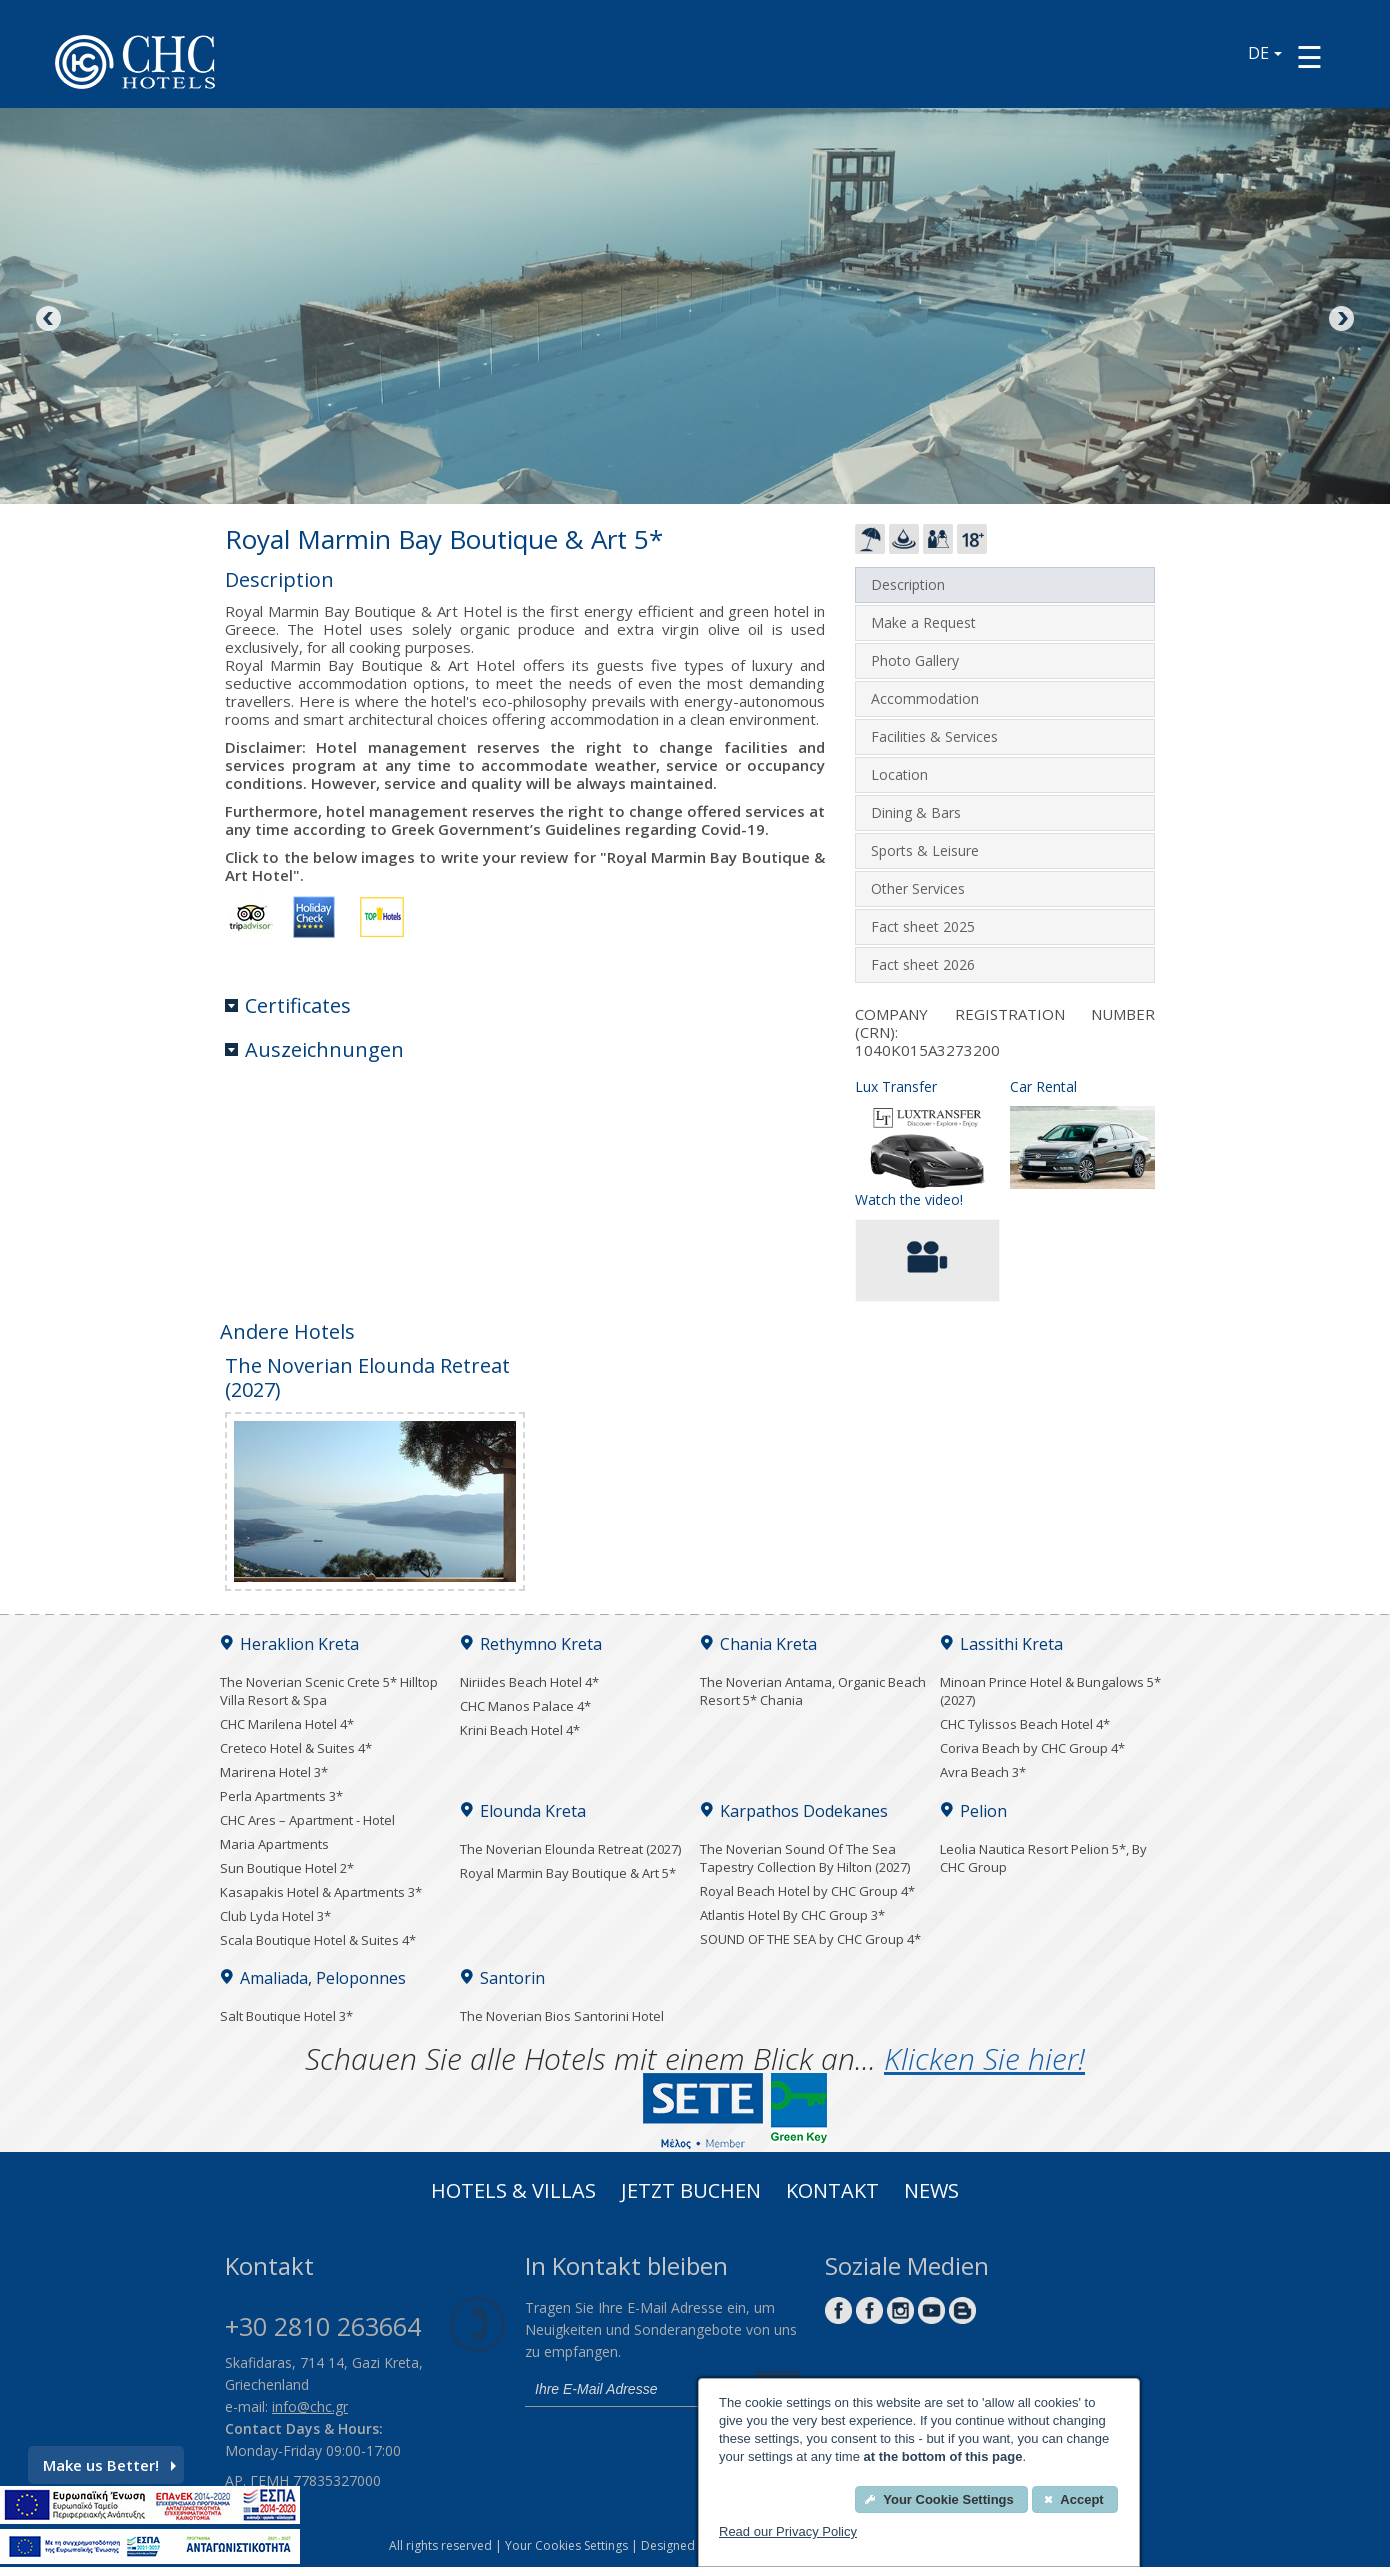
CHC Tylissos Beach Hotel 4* (1025, 1724)
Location (899, 774)
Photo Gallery (915, 660)
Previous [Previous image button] (50, 320)
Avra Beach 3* (983, 1772)
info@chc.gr (310, 2406)
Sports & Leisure (925, 850)
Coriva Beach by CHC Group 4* (1032, 1748)
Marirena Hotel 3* (274, 1772)
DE (1265, 53)
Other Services (918, 888)
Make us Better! (109, 2465)
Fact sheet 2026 (923, 964)
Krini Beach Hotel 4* (520, 1730)
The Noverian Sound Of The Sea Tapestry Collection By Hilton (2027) (805, 1858)
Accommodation (925, 698)
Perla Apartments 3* (281, 1796)
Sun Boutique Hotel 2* (287, 1868)
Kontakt (832, 2193)
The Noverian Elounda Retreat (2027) (570, 1849)
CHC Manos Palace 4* (525, 1706)
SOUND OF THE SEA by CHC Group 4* (810, 1939)
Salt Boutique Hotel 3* (286, 2016)
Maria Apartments (274, 1844)
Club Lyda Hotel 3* (275, 1916)
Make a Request (923, 622)
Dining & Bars (916, 812)
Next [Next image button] (1340, 320)
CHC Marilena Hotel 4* (287, 1724)
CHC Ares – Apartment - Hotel (307, 1820)
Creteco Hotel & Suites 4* (296, 1748)
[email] (635, 2389)
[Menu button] (1309, 56)
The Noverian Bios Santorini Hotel (562, 2016)
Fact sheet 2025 (923, 926)
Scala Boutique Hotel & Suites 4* (318, 1940)
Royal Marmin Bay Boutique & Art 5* (568, 1873)
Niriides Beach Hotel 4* (529, 1682)
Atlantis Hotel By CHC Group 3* (792, 1915)
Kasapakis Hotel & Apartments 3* (321, 1892)
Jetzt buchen (691, 2193)
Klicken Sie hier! (984, 2058)
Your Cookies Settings (566, 2545)
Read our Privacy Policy (788, 2531)
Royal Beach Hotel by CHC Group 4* (807, 1891)
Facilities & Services (934, 736)
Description (908, 584)
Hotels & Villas (513, 2193)
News (931, 2193)
